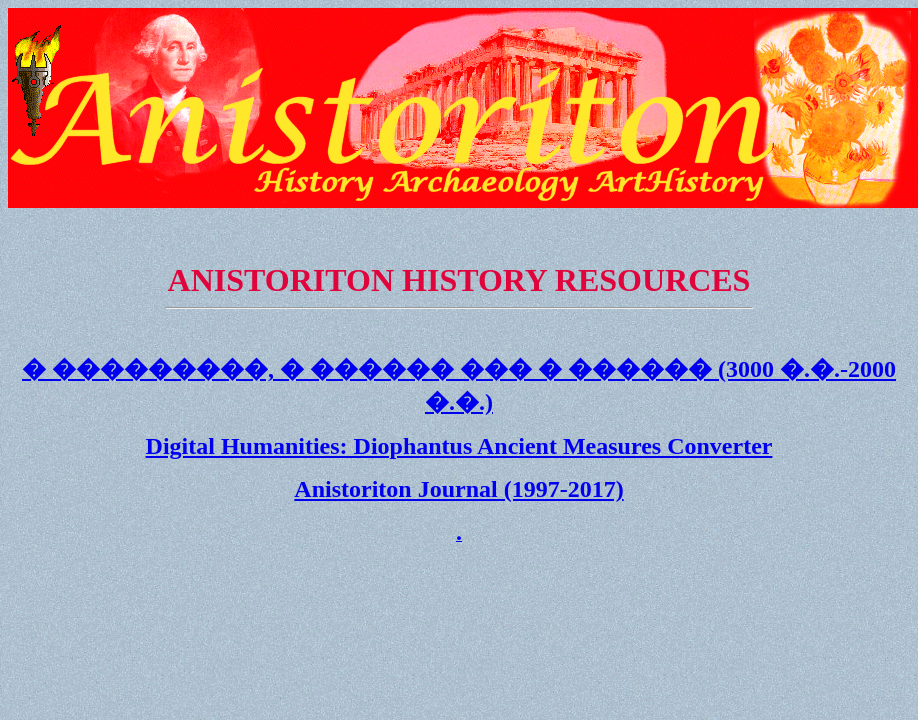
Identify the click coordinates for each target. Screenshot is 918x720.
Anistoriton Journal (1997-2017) (458, 489)
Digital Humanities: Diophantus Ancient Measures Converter (459, 446)
